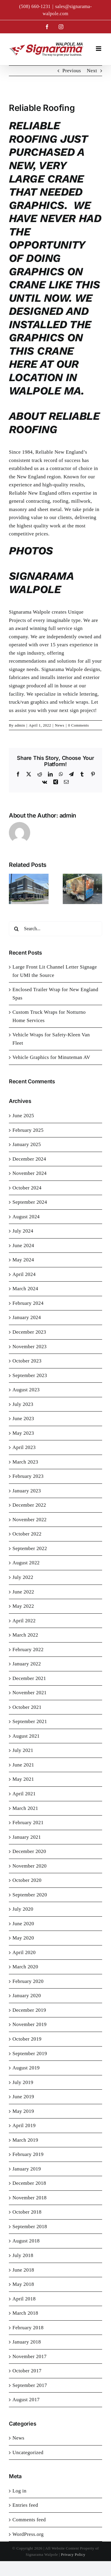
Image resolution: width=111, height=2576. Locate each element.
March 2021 (25, 1808)
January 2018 (26, 2342)
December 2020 (29, 1851)
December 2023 (29, 1332)
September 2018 (29, 2226)
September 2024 (29, 1202)
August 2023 (26, 1389)
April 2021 (24, 1794)
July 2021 (22, 1750)
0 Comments (78, 725)
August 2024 (26, 1216)
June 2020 (23, 1923)
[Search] (16, 928)
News (59, 725)
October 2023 (26, 1361)
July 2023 (22, 1404)
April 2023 (24, 1447)
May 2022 (23, 1606)
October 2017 (26, 2371)
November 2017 (29, 2356)
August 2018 (26, 2241)
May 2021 (23, 1779)
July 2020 (22, 1909)
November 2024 (29, 1173)
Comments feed (29, 2519)
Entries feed (25, 2505)
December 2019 (29, 2010)
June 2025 (23, 1115)
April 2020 (24, 1952)
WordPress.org (28, 2534)
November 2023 (29, 1346)
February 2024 (28, 1303)
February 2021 (28, 1822)
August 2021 (26, 1736)
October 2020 (26, 1880)
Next (92, 70)
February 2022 (28, 1649)
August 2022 (26, 1563)
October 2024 (26, 1188)
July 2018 (22, 2255)
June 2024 (23, 1245)
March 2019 (25, 2140)
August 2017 (26, 2399)
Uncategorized (28, 2452)
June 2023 (23, 1418)
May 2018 (23, 2284)
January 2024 (26, 1317)
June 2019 (23, 2096)
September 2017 (29, 2385)
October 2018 (26, 2212)
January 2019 (26, 2169)
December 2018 (29, 2183)
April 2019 (24, 2125)
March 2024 (25, 1288)
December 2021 (29, 1678)
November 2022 (29, 1519)
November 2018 (29, 2198)
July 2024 (22, 1231)
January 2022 (26, 1664)
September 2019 (29, 2053)
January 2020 (26, 1995)
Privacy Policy (73, 2554)
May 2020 (23, 1938)
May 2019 (23, 2111)
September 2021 (29, 1721)
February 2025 (28, 1130)
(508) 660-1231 (35, 6)
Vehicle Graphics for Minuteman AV (51, 1057)
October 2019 (26, 2039)
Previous (71, 70)
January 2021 (26, 1837)
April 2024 (24, 1274)
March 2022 (25, 1635)
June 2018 (23, 2270)
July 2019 (22, 2082)
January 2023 (26, 1491)
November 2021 (29, 1692)
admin (20, 725)
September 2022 (29, 1548)
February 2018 (28, 2327)
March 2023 (25, 1462)
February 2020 (28, 1981)
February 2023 (28, 1476)
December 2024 (29, 1159)
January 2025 (26, 1144)
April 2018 (24, 2299)
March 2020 (25, 1967)
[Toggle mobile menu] (99, 48)
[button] (13, 888)
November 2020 (29, 1866)
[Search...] (55, 928)
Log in (19, 2491)
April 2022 (24, 1620)
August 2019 (26, 2068)
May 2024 (23, 1260)
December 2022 (29, 1505)
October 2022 (26, 1534)
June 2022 (23, 1592)
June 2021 (23, 1765)
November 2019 (29, 2024)
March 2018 (25, 2313)
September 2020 (29, 1895)
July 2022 (22, 1577)
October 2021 (26, 1707)
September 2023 (29, 1375)
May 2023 (23, 1433)
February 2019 (28, 2154)
